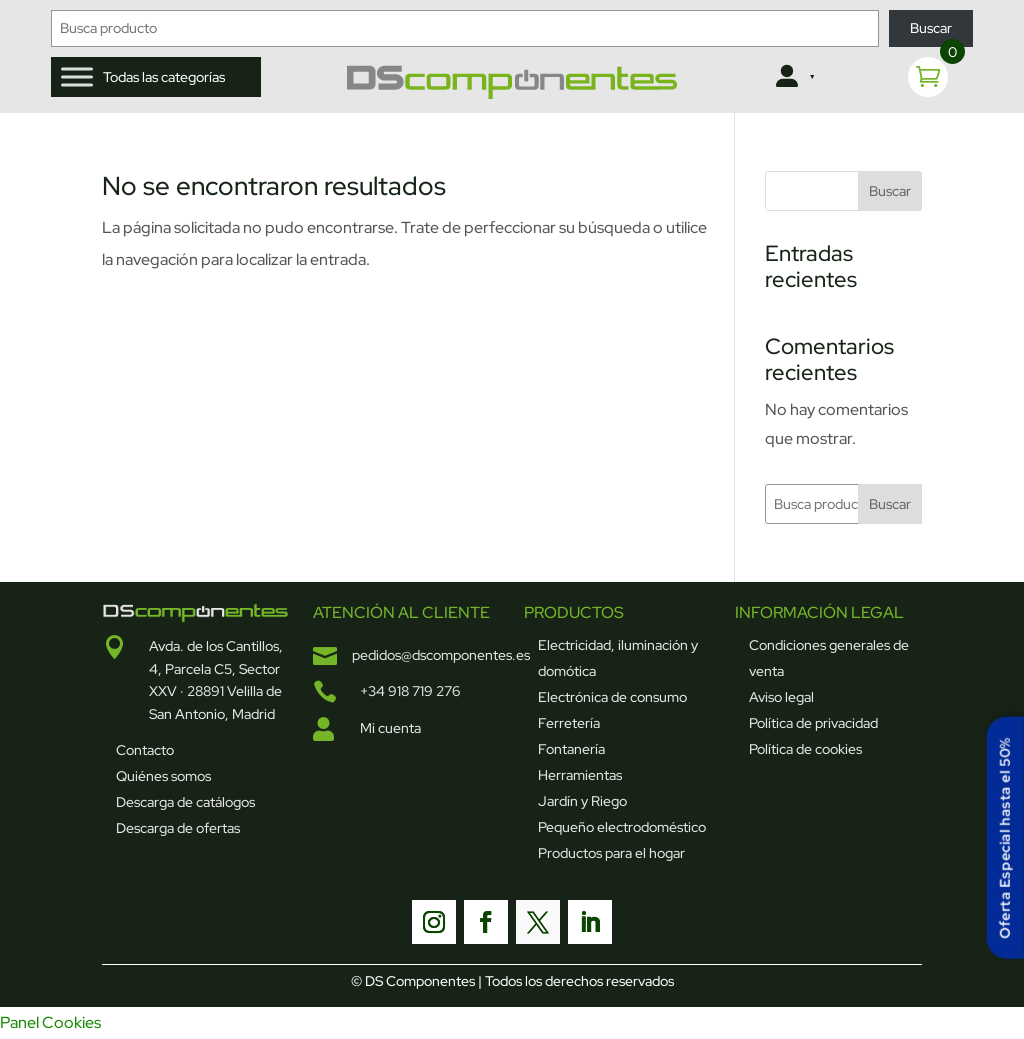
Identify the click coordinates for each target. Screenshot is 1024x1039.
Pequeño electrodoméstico (622, 827)
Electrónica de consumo (612, 697)
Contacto (145, 750)
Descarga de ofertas (178, 828)
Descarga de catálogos (185, 802)
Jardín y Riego (582, 801)
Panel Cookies (50, 1022)
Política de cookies (805, 749)
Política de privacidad (813, 723)
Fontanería (571, 749)
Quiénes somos (163, 776)
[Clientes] (793, 77)
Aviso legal (781, 697)
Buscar (931, 28)
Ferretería (569, 723)
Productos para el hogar (611, 853)
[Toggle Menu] (77, 76)
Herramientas (580, 775)
